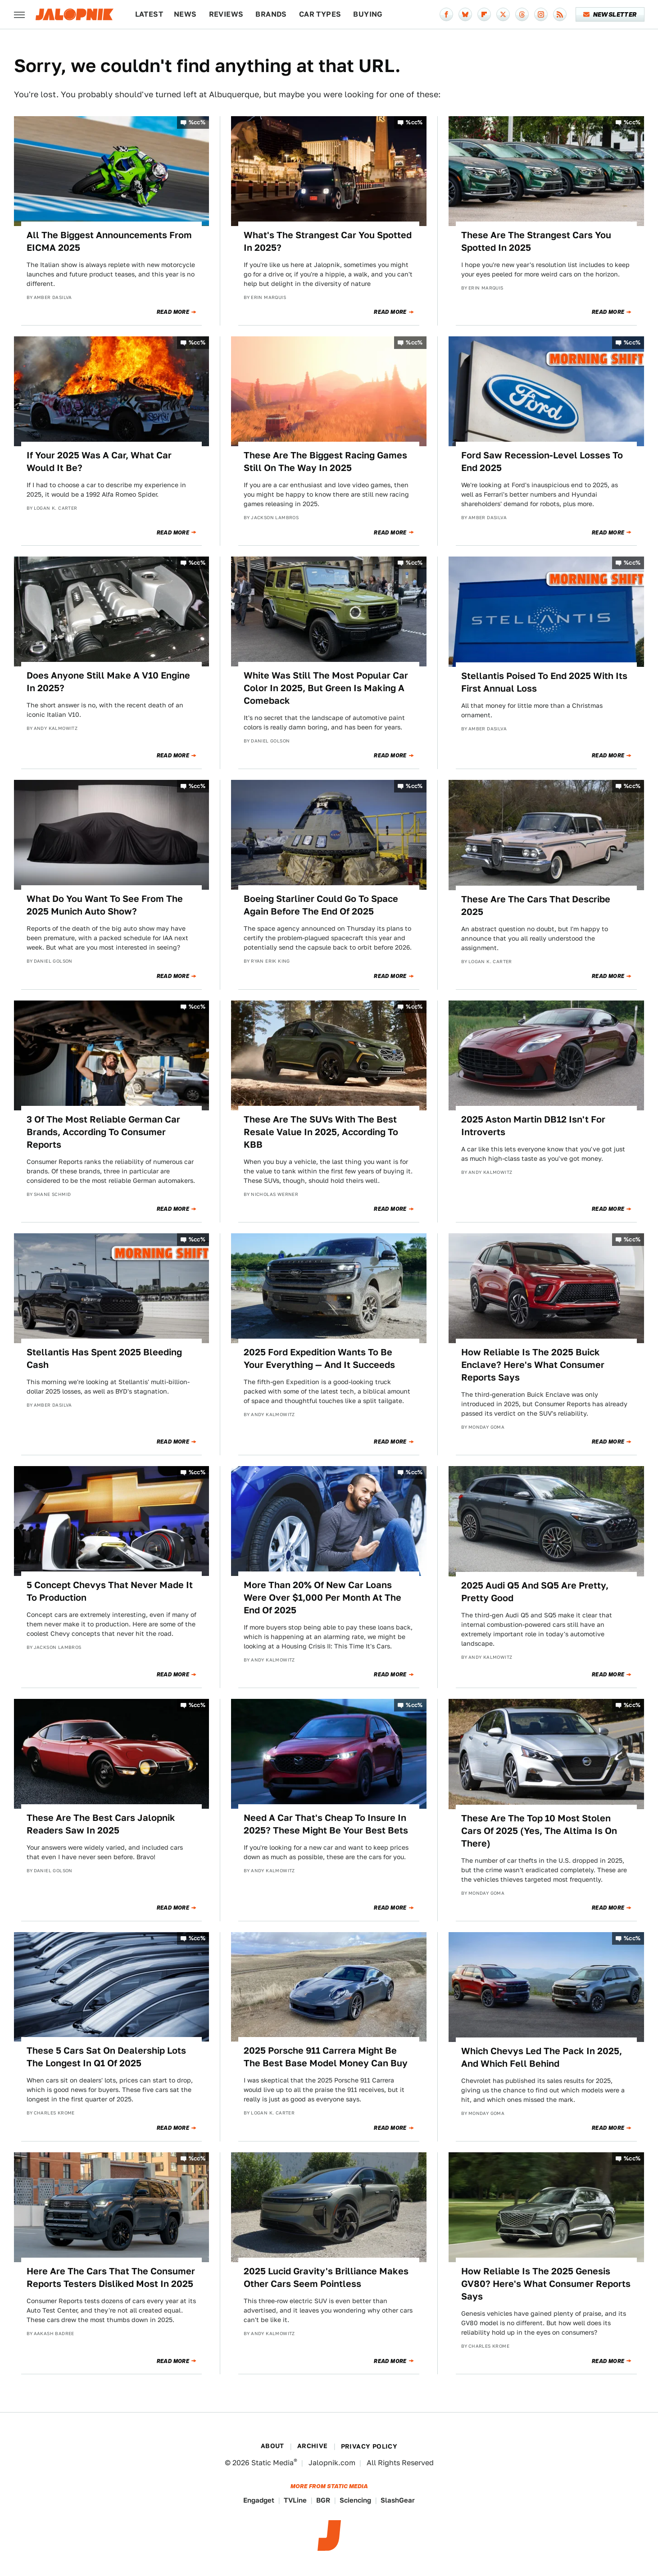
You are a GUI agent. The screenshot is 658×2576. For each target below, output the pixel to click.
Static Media (272, 2462)
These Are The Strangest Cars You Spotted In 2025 (536, 241)
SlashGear (398, 2500)
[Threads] (522, 14)
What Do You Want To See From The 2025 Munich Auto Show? (105, 905)
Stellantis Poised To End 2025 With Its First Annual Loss (544, 682)
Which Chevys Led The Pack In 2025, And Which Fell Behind (541, 2057)
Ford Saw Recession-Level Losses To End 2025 (542, 461)
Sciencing (355, 2500)
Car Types (320, 14)
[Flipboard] (484, 14)
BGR (323, 2500)
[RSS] (560, 14)
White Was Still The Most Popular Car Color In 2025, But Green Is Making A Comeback (326, 688)
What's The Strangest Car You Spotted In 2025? (328, 241)
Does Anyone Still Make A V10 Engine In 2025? (108, 681)
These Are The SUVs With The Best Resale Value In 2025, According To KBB (321, 1132)
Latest (149, 14)
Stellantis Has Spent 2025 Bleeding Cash (104, 1358)
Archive (312, 2445)
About (272, 2445)
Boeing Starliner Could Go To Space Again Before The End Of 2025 (321, 905)
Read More (173, 312)
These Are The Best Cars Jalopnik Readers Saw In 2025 (101, 1824)
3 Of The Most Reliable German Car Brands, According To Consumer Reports (103, 1132)
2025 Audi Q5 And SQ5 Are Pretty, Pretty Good (534, 1591)
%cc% (197, 122)
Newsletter (610, 14)
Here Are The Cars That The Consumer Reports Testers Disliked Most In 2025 (111, 2277)
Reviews (226, 14)
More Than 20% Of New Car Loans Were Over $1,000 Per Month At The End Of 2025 (322, 1598)
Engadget (258, 2500)
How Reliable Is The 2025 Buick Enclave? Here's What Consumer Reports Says (532, 1365)
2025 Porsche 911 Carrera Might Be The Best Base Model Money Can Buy (326, 2057)
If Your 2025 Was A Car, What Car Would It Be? (99, 461)
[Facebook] (446, 14)
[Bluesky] (465, 14)
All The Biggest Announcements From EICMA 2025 (109, 241)
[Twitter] (503, 14)
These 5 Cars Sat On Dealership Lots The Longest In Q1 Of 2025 (106, 2057)
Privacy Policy (369, 2446)
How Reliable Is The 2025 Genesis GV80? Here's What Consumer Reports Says (546, 2284)
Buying (367, 14)
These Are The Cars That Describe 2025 (535, 905)
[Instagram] (541, 14)
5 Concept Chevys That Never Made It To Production (110, 1591)
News (185, 14)
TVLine (295, 2500)
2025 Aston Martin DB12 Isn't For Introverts (533, 1125)
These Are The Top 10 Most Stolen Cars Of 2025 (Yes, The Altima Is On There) (539, 1831)
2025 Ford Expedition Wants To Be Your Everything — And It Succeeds (319, 1358)
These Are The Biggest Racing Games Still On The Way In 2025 (325, 461)
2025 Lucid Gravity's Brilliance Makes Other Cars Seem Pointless (326, 2277)
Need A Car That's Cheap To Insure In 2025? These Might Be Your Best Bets (326, 1824)
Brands (270, 14)
